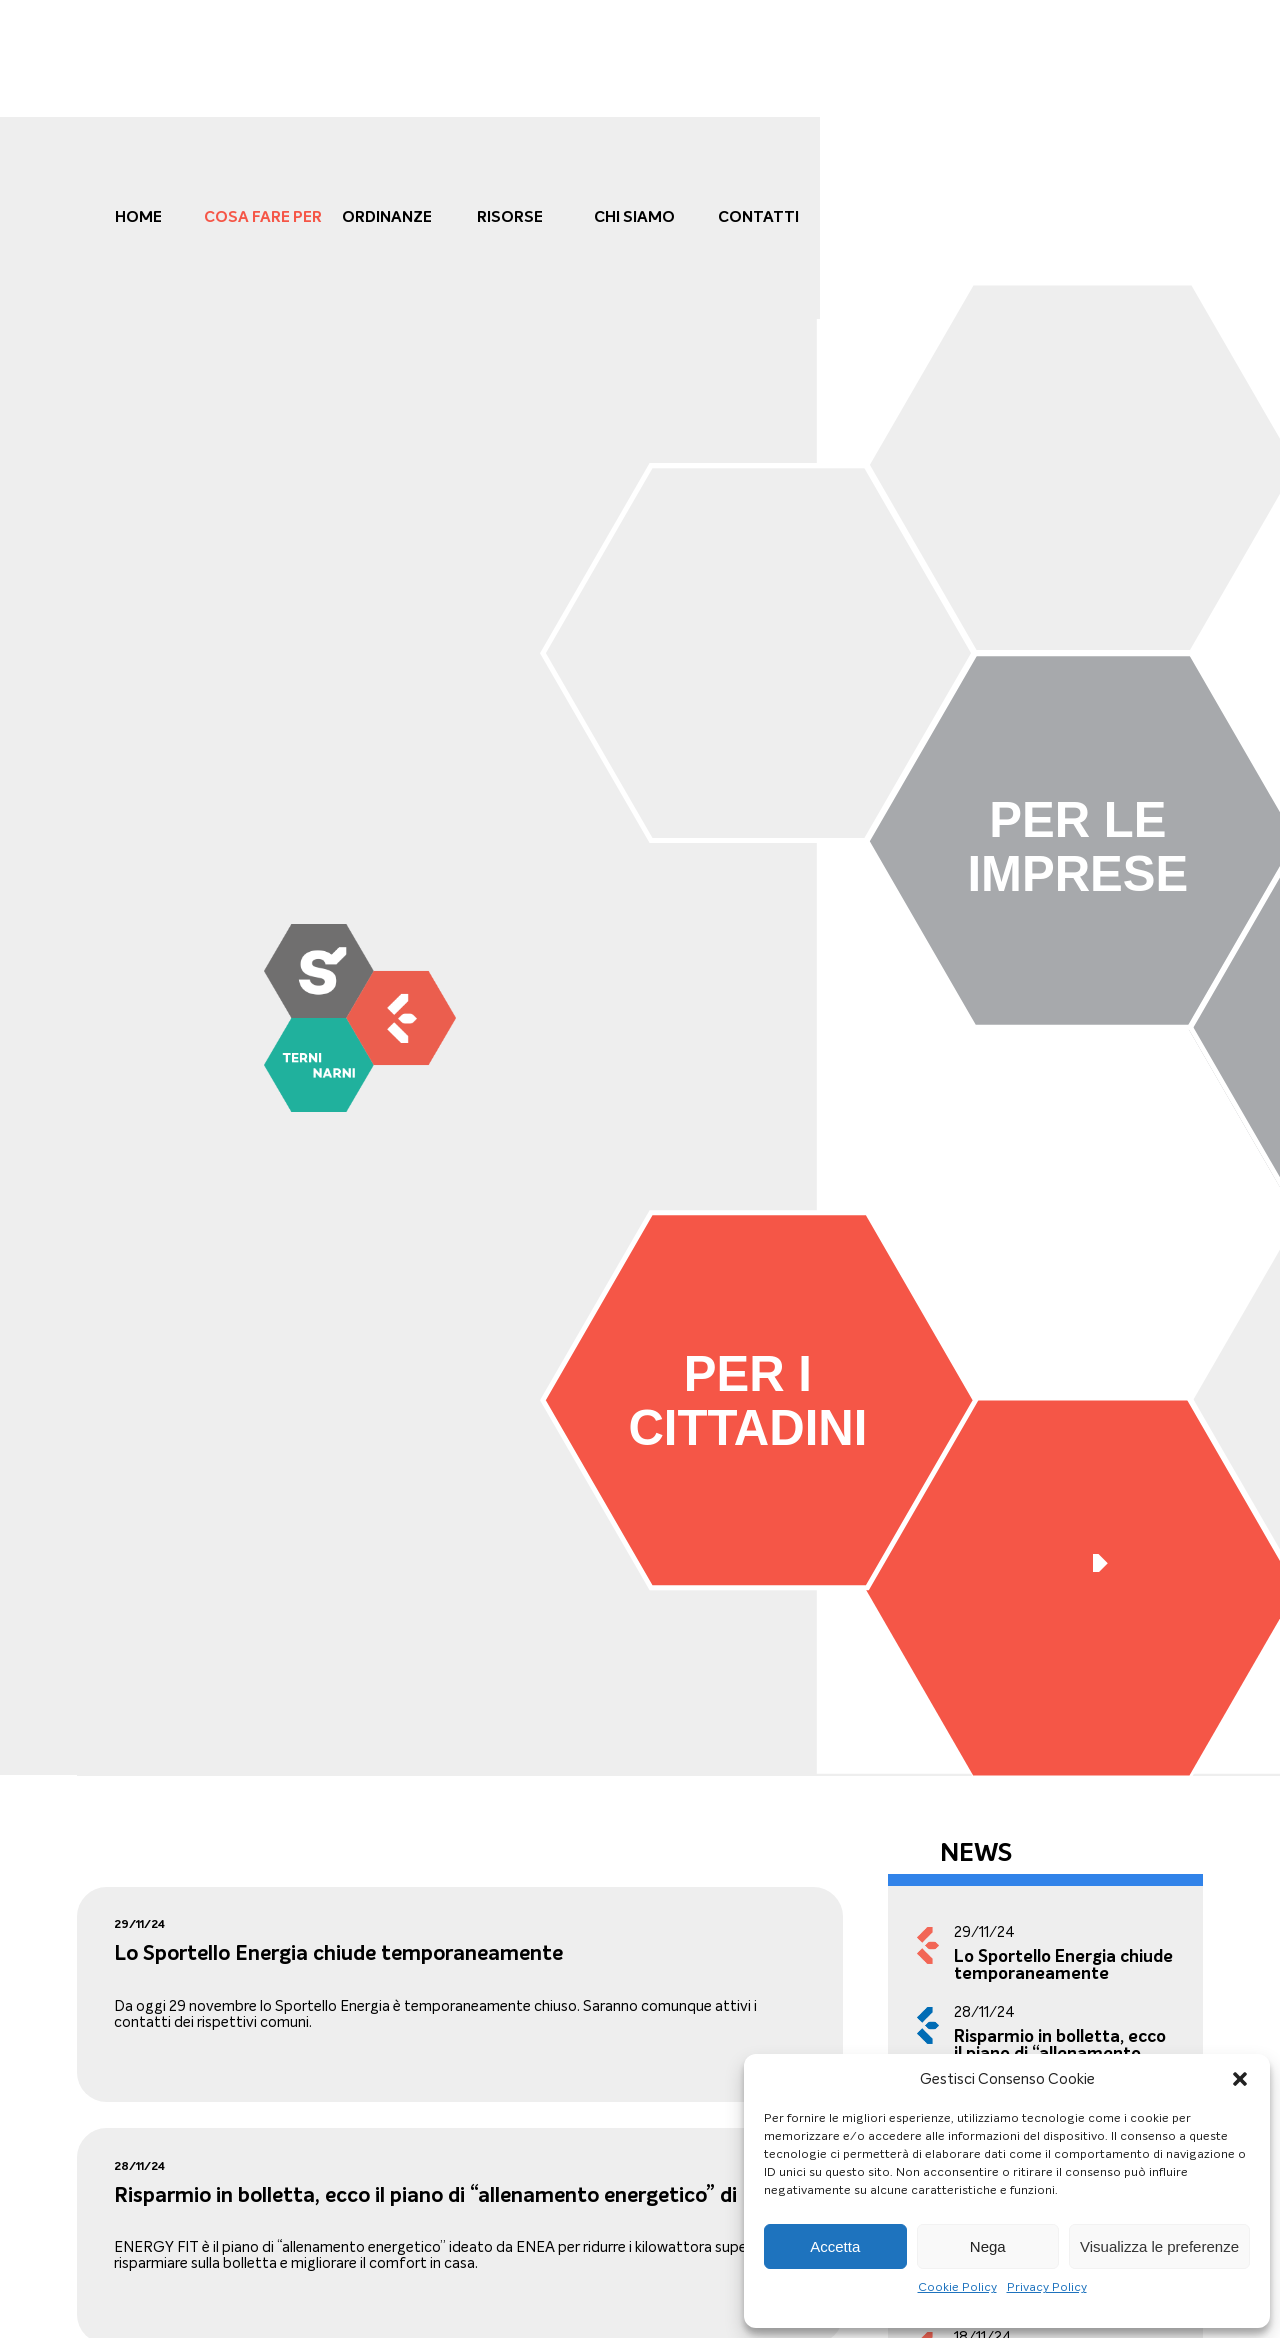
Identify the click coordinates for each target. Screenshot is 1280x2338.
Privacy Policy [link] (1047, 2287)
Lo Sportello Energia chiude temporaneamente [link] (1063, 1965)
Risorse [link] (510, 216)
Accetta (835, 2246)
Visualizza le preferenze (1159, 2246)
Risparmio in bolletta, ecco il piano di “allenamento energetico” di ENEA (456, 2195)
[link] (360, 1018)
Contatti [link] (758, 216)
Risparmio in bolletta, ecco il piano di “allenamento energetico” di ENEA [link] (1060, 2053)
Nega (988, 2246)
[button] (1240, 2079)
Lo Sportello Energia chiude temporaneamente (338, 1953)
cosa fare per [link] (263, 216)
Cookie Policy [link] (957, 2287)
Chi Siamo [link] (634, 216)
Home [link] (138, 216)
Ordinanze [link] (387, 216)
